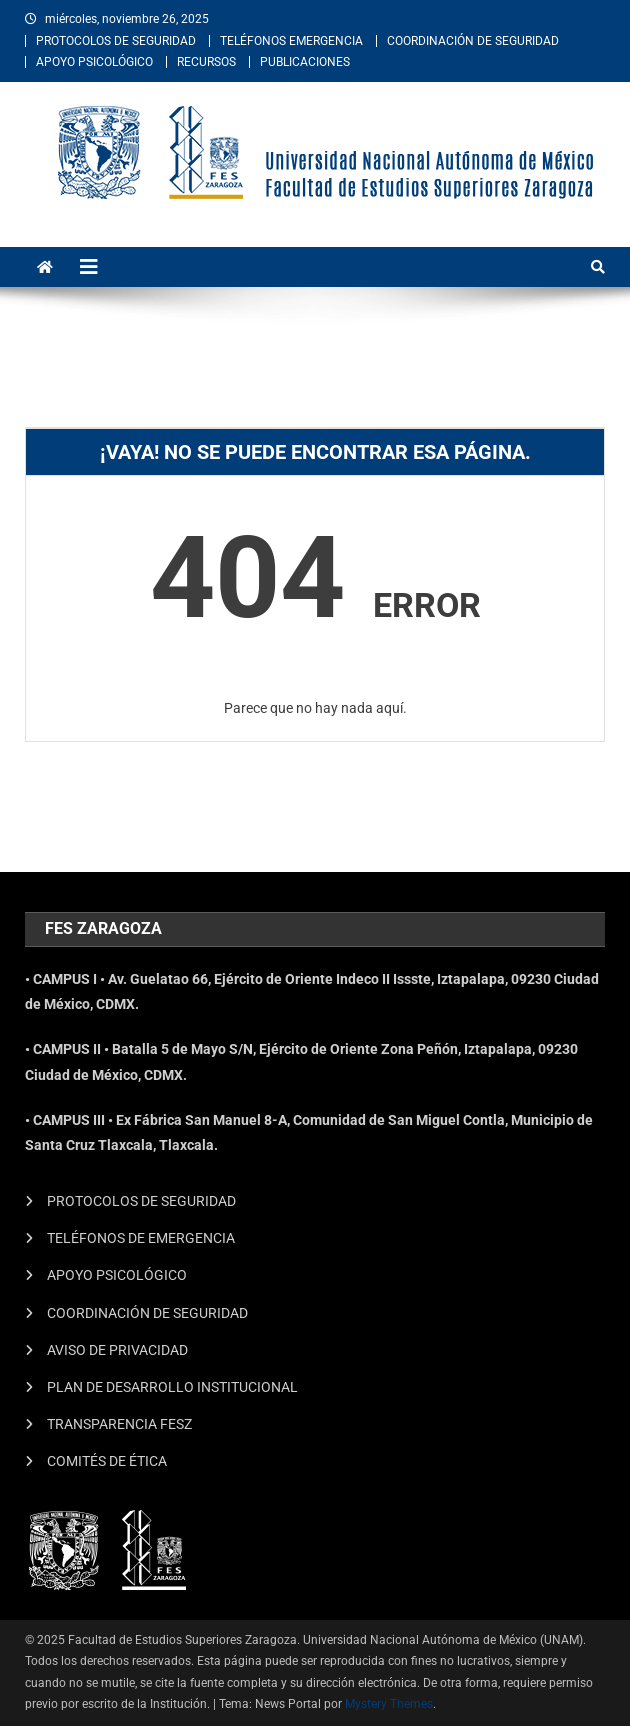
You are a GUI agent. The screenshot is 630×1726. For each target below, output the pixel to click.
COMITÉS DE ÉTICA (107, 1461)
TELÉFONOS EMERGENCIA (291, 41)
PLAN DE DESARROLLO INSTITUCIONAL (172, 1387)
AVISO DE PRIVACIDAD (117, 1350)
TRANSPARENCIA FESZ (119, 1424)
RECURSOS (206, 62)
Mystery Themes (389, 1704)
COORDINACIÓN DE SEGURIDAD (473, 41)
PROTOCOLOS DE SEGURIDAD (116, 41)
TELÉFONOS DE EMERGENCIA (141, 1238)
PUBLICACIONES (305, 62)
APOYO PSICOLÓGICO (94, 62)
